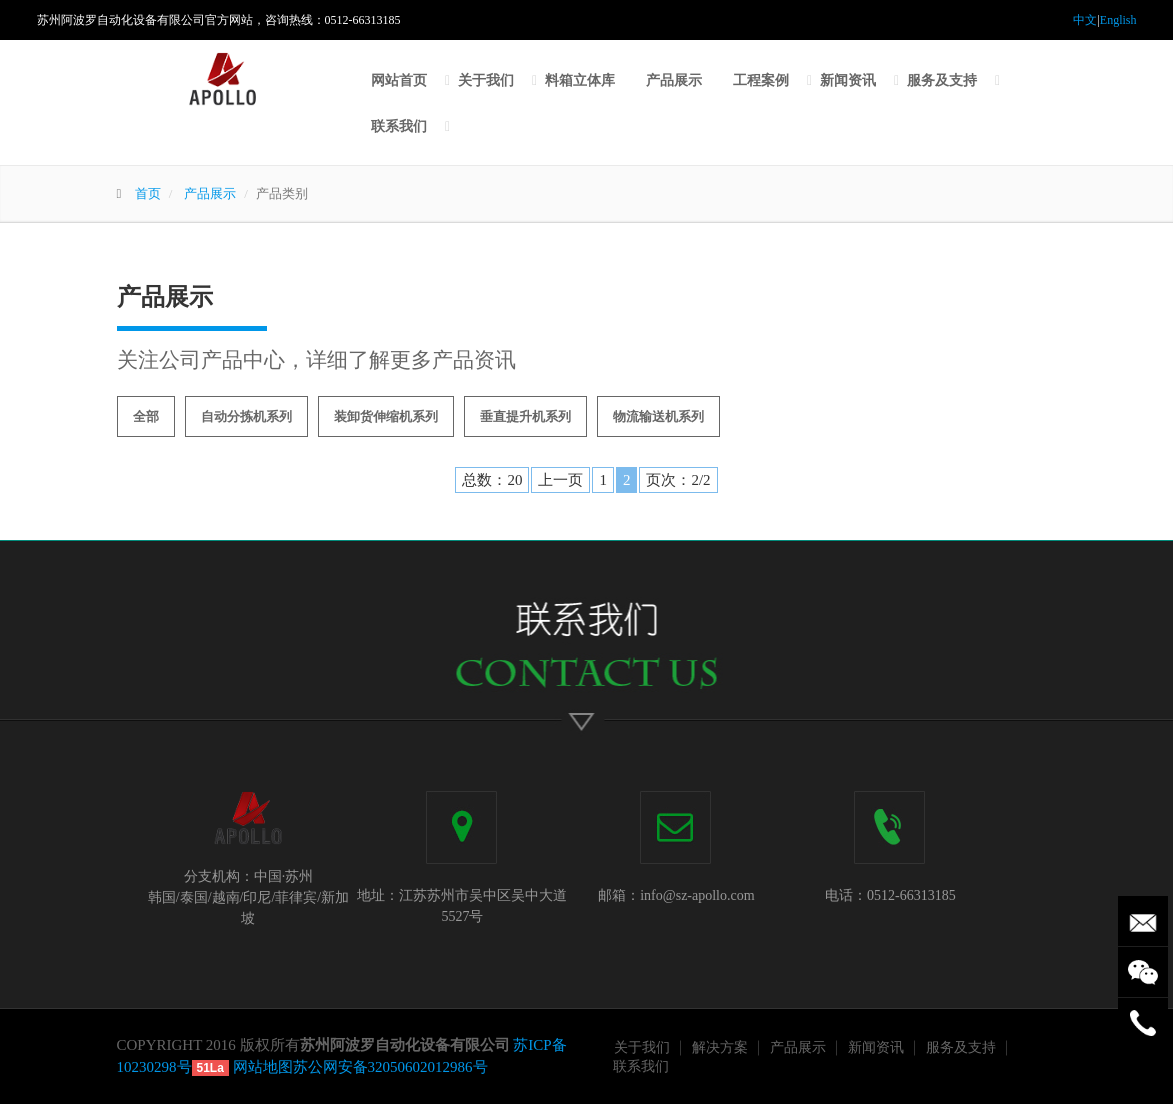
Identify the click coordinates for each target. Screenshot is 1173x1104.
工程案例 (761, 80)
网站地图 (263, 1067)
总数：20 (492, 480)
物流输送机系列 (658, 416)
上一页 (560, 480)
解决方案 (720, 1047)
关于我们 (486, 80)
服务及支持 (942, 80)
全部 (146, 416)
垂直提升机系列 (525, 416)
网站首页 (399, 80)
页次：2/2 (678, 480)
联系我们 (399, 126)
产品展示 (674, 80)
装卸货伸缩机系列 (386, 416)
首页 (148, 193)
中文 (1085, 20)
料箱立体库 (580, 80)
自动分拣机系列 (246, 416)
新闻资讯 (848, 80)
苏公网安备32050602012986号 (390, 1067)
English (1118, 20)
